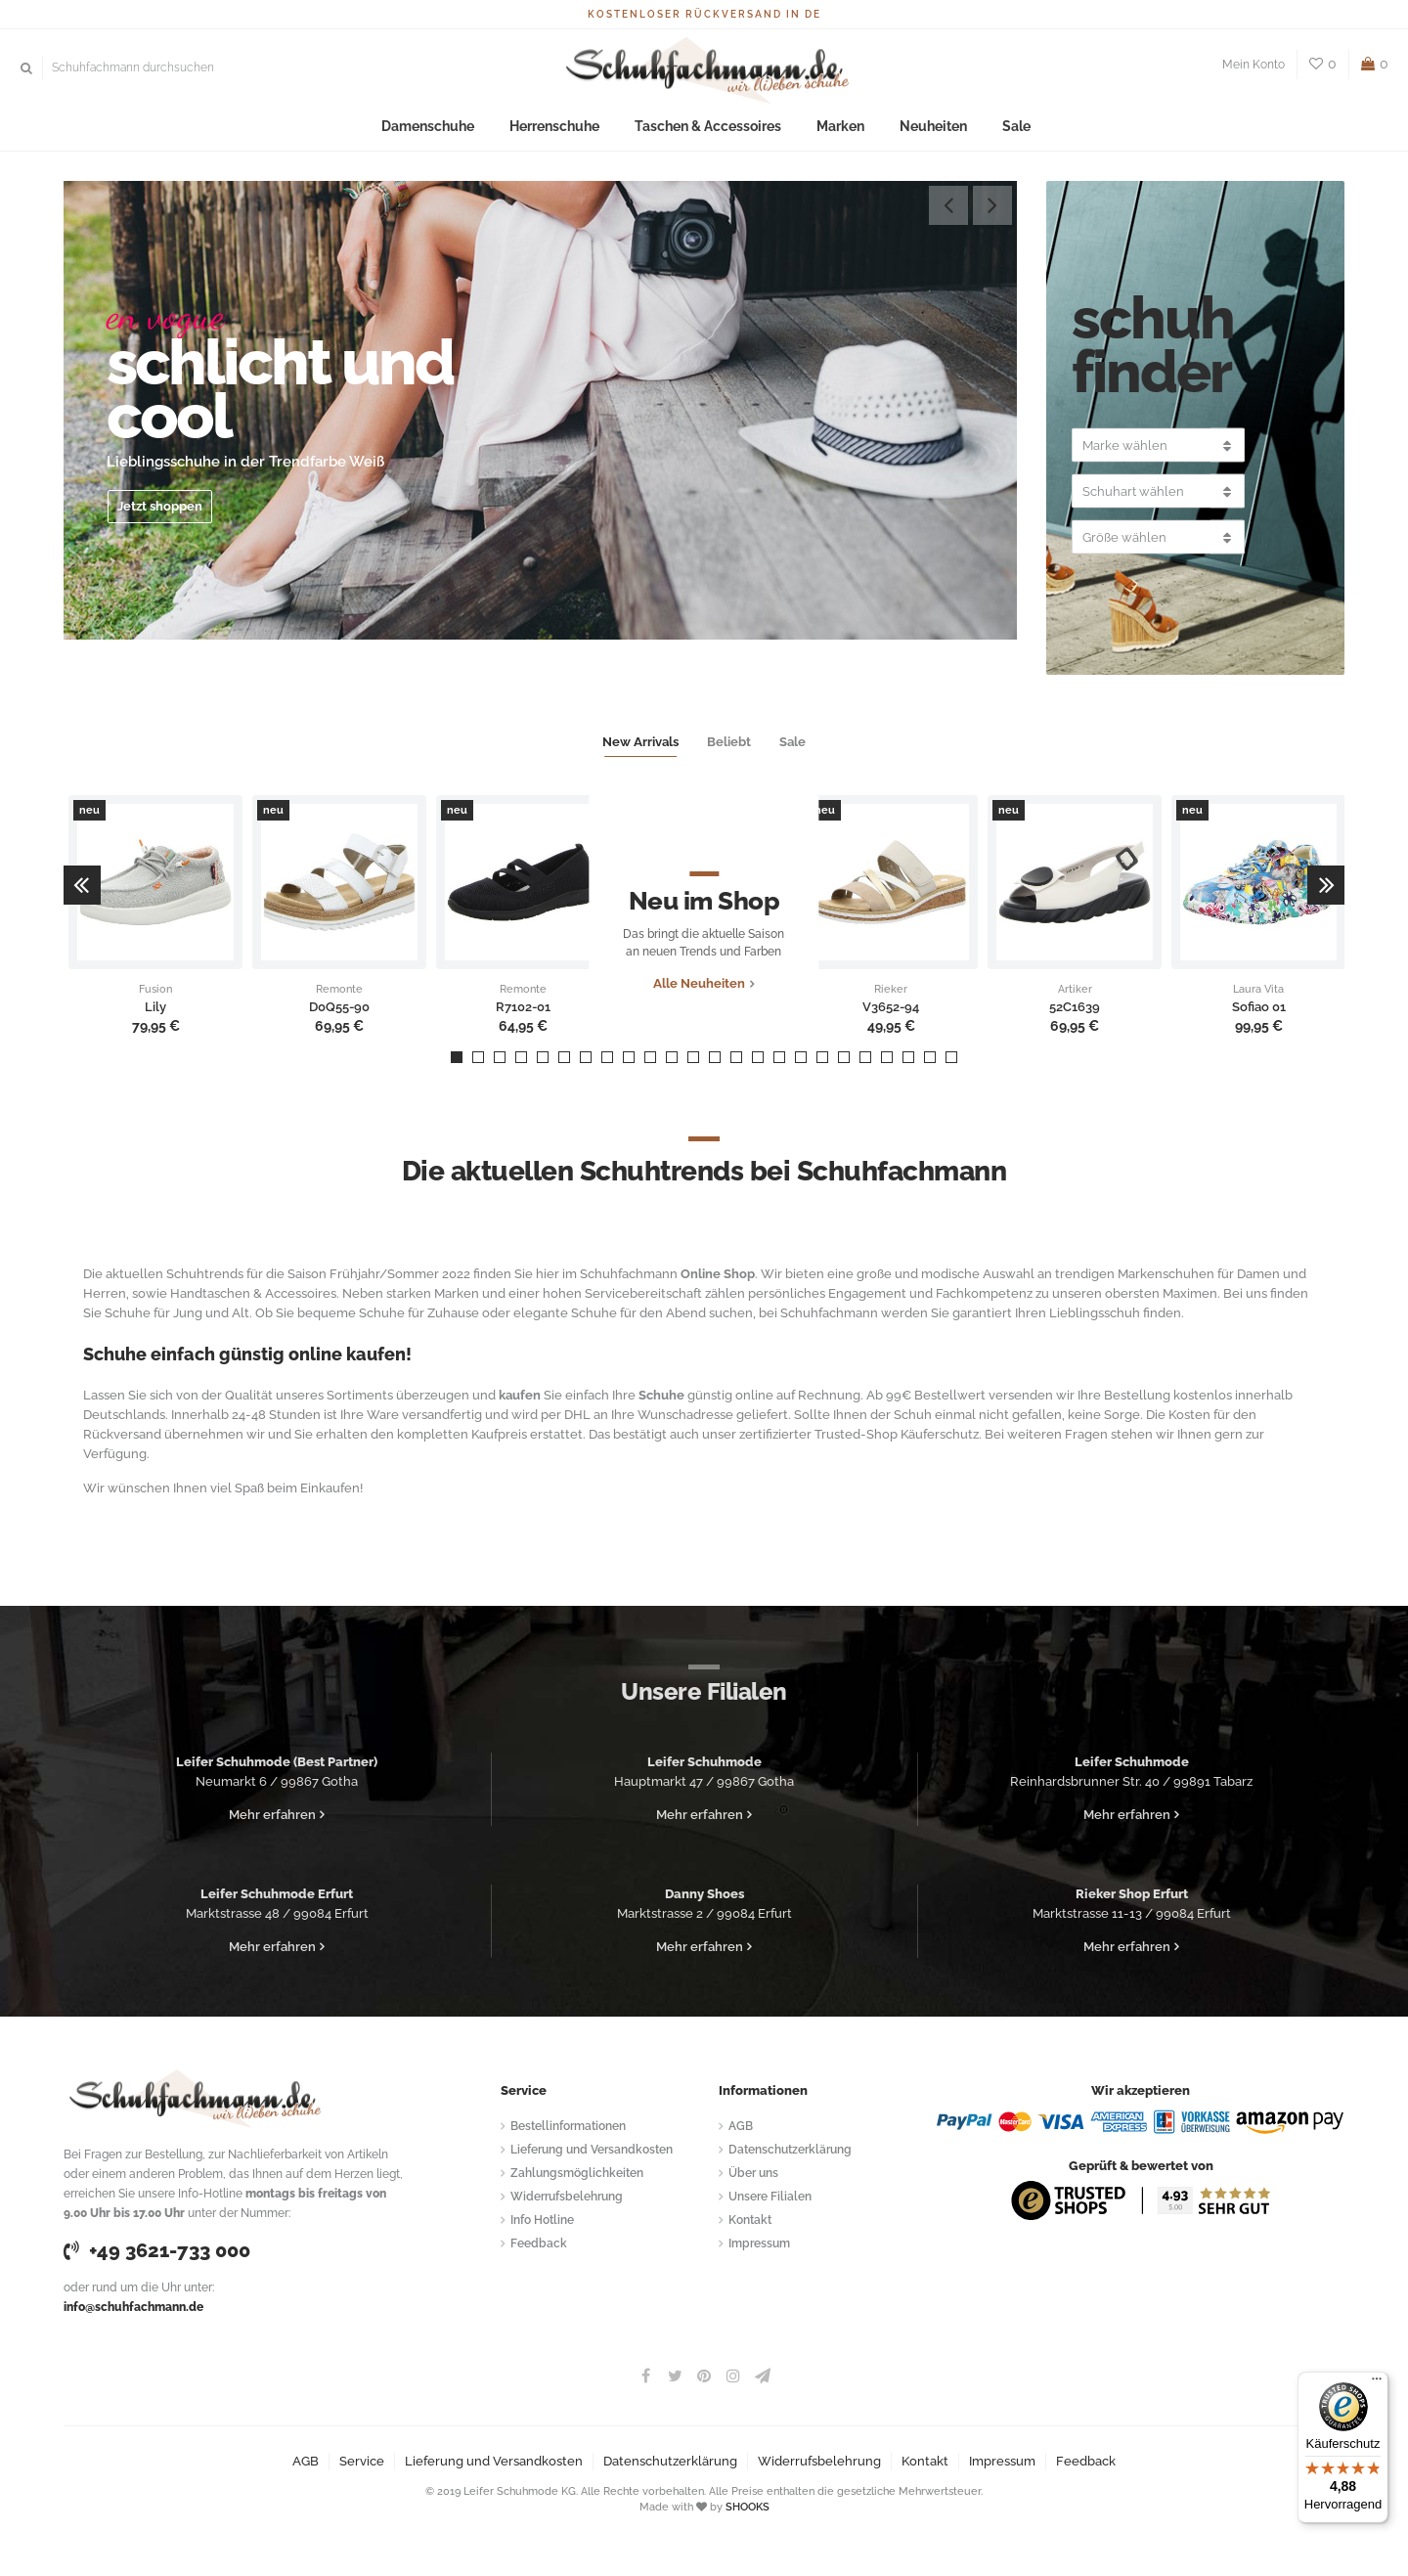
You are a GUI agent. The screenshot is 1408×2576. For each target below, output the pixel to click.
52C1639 (1074, 1007)
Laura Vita (1258, 990)
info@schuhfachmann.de (133, 2307)
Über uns (753, 2173)
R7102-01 (523, 1007)
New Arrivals (640, 741)
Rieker (890, 990)
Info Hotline (542, 2220)
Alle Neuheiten (700, 1006)
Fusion (155, 990)
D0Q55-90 (339, 1007)
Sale (992, 126)
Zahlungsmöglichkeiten (576, 2173)
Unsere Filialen (770, 2196)
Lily (155, 1007)
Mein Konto (1253, 64)
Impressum (759, 2243)
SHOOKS (748, 2507)
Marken (829, 126)
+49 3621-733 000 (157, 2250)
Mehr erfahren (272, 1814)
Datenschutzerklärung (790, 2149)
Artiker (1075, 990)
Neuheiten (915, 126)
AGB (740, 2126)
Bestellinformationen (568, 2126)
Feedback (538, 2243)
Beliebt (729, 741)
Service (361, 2461)
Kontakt (749, 2220)
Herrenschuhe (564, 126)
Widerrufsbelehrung (566, 2196)
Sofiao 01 (1259, 1007)
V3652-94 (890, 1007)
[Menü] (1376, 2383)
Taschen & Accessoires (707, 126)
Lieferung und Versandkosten (591, 2149)
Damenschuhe (446, 126)
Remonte (339, 990)
